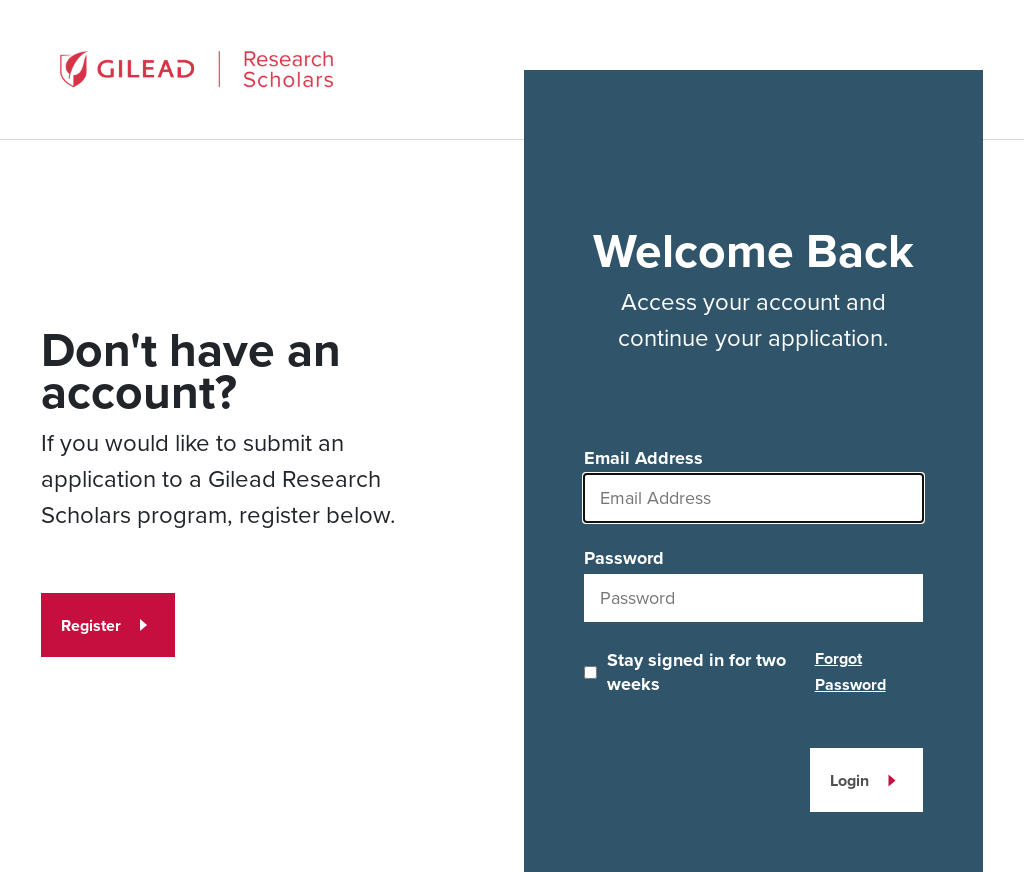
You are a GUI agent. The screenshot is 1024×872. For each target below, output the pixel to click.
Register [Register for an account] (91, 625)
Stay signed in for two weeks (696, 672)
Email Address (643, 458)
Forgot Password (850, 671)
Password (624, 558)
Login (849, 780)
